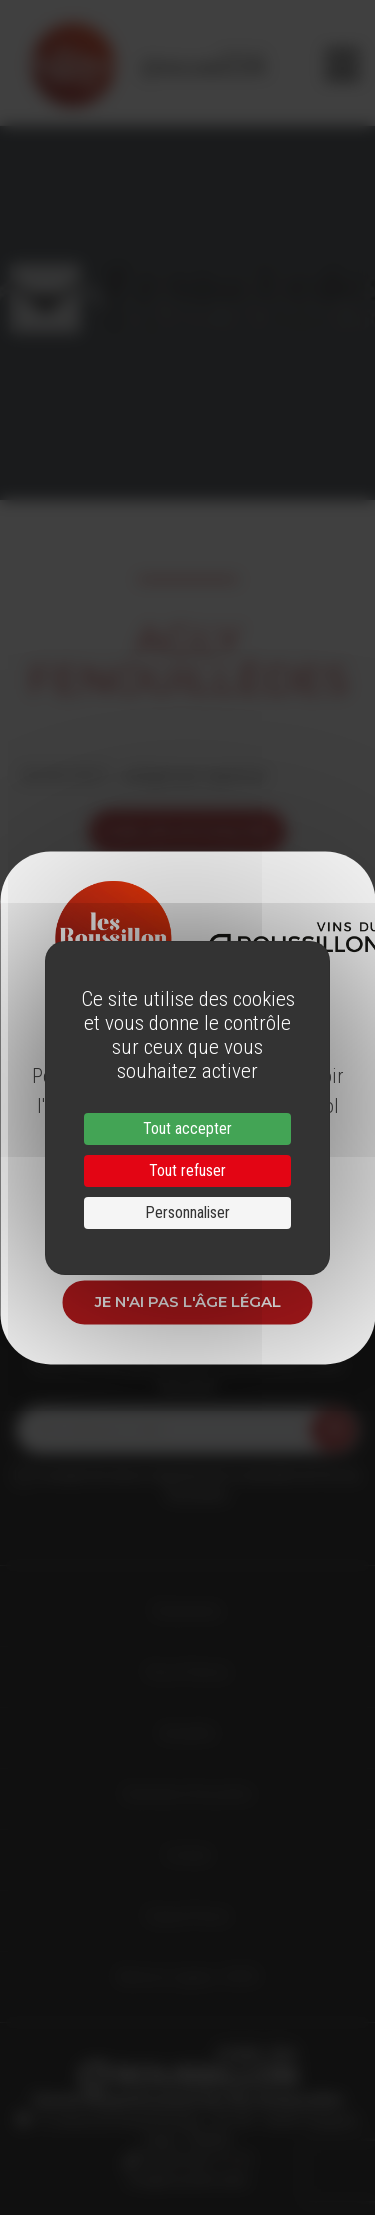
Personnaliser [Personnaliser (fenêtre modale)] (187, 1212)
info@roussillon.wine (187, 2180)
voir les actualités (187, 831)
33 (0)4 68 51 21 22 (194, 2160)
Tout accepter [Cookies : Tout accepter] (187, 1128)
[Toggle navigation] (342, 65)
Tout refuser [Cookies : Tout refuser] (187, 1170)
